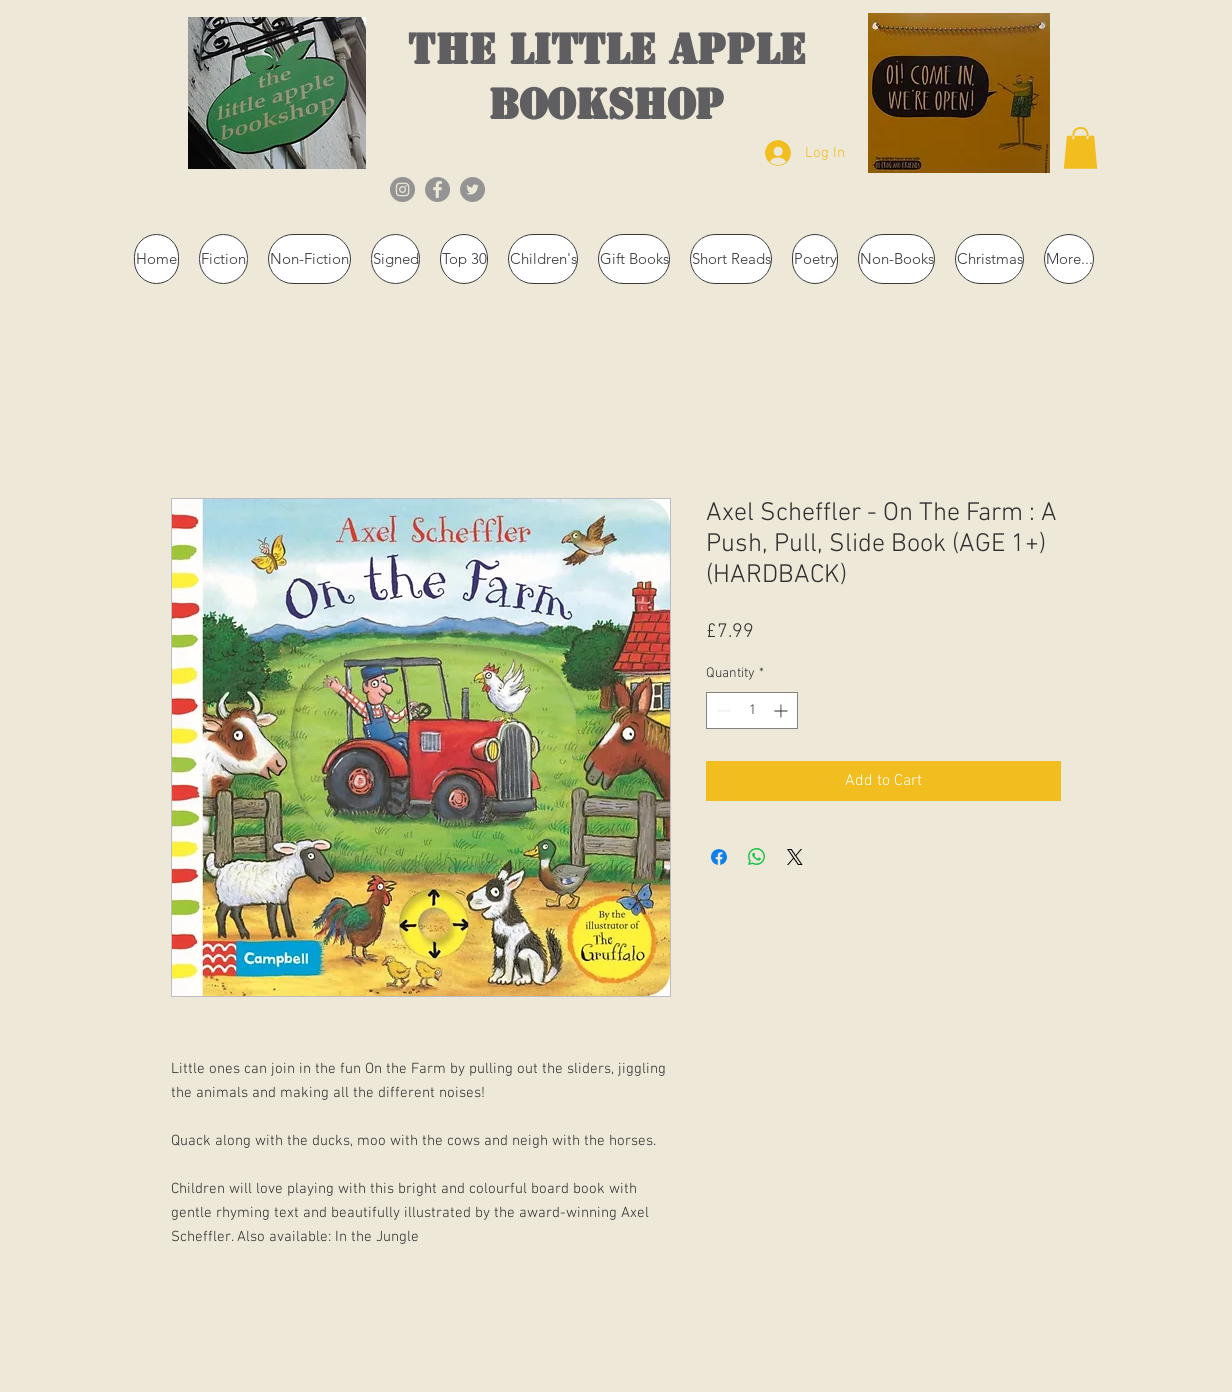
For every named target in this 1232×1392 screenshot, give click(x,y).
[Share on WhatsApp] (757, 857)
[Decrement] (721, 710)
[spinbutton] (752, 710)
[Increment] (782, 710)
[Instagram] (402, 189)
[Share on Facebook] (719, 857)
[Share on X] (795, 857)
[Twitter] (472, 189)
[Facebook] (437, 189)
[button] (1080, 148)
